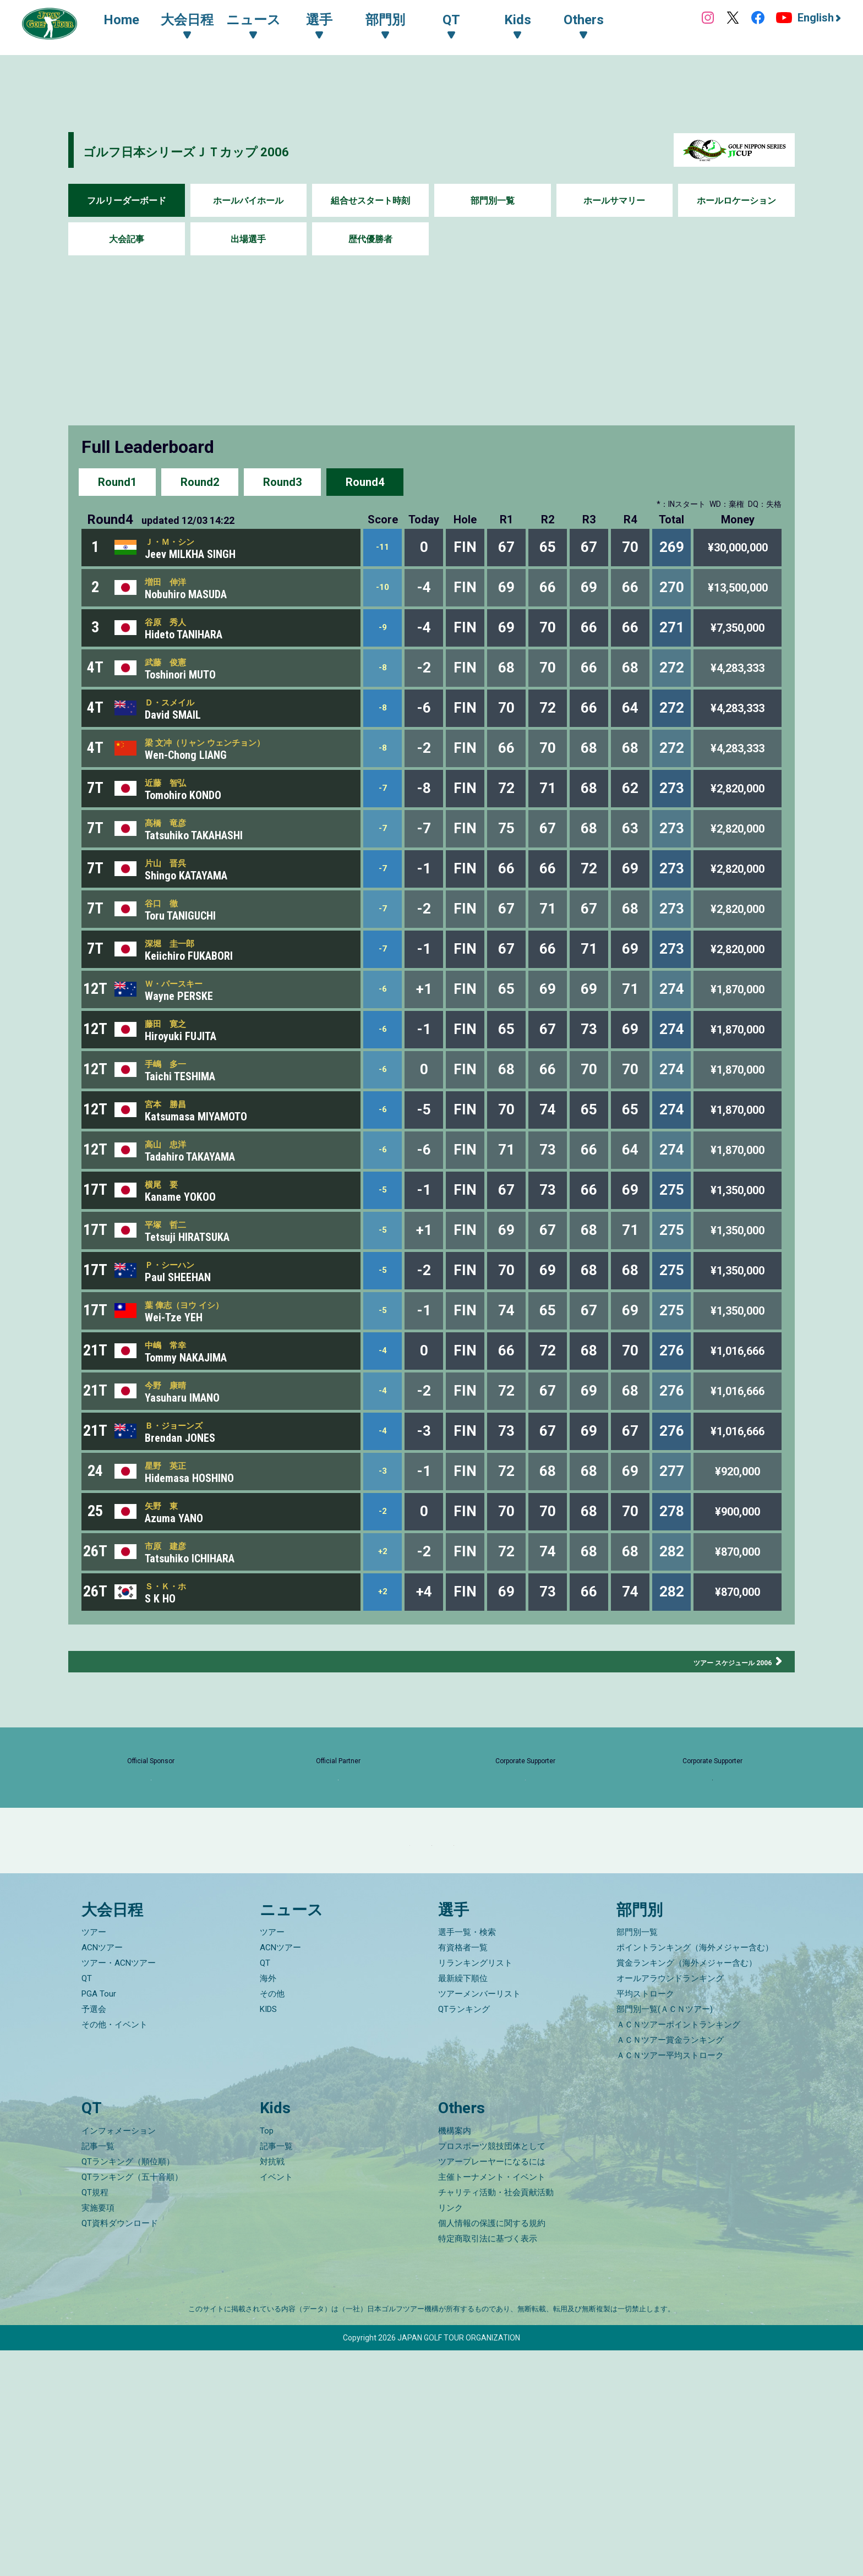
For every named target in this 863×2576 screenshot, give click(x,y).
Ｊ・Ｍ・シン (178, 543)
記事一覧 (97, 2372)
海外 (268, 2204)
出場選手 (248, 239)
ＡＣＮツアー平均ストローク (670, 2282)
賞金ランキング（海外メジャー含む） (686, 2189)
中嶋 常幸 (172, 1463)
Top (267, 2356)
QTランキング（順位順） (127, 2387)
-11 (383, 550)
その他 (272, 2220)
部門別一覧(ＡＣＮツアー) (664, 2235)
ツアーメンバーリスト (479, 2220)
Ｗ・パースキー (183, 1049)
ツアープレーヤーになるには (491, 2387)
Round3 (282, 481)
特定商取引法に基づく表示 (487, 2464)
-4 (383, 1470)
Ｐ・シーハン (178, 1372)
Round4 (365, 481)
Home (132, 21)
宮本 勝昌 (172, 1187)
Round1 (117, 481)
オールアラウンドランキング (670, 2204)
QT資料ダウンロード (119, 2449)
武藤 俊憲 (172, 681)
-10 (383, 596)
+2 (383, 1700)
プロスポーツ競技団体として (491, 2372)
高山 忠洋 (172, 1233)
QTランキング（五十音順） (132, 2403)
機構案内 (454, 2356)
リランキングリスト (475, 2189)
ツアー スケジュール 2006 (714, 1819)
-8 (383, 688)
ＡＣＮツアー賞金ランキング (670, 2266)
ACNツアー (102, 2174)
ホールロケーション (736, 200)
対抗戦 (272, 2387)
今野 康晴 (172, 1509)
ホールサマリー (614, 200)
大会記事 (126, 239)
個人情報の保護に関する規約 (491, 2449)
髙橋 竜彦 (172, 865)
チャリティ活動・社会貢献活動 (496, 2418)
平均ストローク (645, 2220)
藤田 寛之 (172, 1095)
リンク (450, 2433)
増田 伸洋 (172, 589)
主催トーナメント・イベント (491, 2403)
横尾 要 (167, 1279)
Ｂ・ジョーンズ (183, 1555)
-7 (383, 826)
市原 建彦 (172, 1693)
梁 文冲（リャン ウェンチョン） (224, 773)
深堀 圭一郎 (178, 1003)
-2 (383, 1654)
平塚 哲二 (172, 1325)
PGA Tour (98, 2220)
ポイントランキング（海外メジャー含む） (694, 2174)
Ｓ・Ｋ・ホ (172, 1739)
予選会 (93, 2235)
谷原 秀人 (172, 635)
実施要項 (97, 2433)
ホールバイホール (248, 200)
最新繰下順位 (463, 2204)
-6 (383, 1056)
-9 (383, 642)
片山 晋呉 (172, 911)
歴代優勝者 (370, 239)
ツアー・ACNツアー (118, 2189)
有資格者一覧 (463, 2174)
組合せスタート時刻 (370, 200)
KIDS (268, 2235)
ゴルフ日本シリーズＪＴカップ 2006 (240, 150)
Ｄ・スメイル (178, 727)
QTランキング (464, 2235)
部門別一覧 (492, 200)
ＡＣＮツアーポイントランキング (678, 2251)
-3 (383, 1608)
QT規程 (94, 2418)
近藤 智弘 (172, 819)
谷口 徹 (167, 957)
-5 (383, 1286)
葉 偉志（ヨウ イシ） (197, 1417)
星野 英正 (172, 1602)
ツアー (93, 2158)
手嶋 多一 (172, 1141)
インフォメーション (118, 2356)
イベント (276, 2403)
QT (86, 2204)
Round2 (200, 481)
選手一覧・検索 (467, 2158)
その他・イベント (114, 2251)
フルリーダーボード (126, 200)
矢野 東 (167, 1647)
